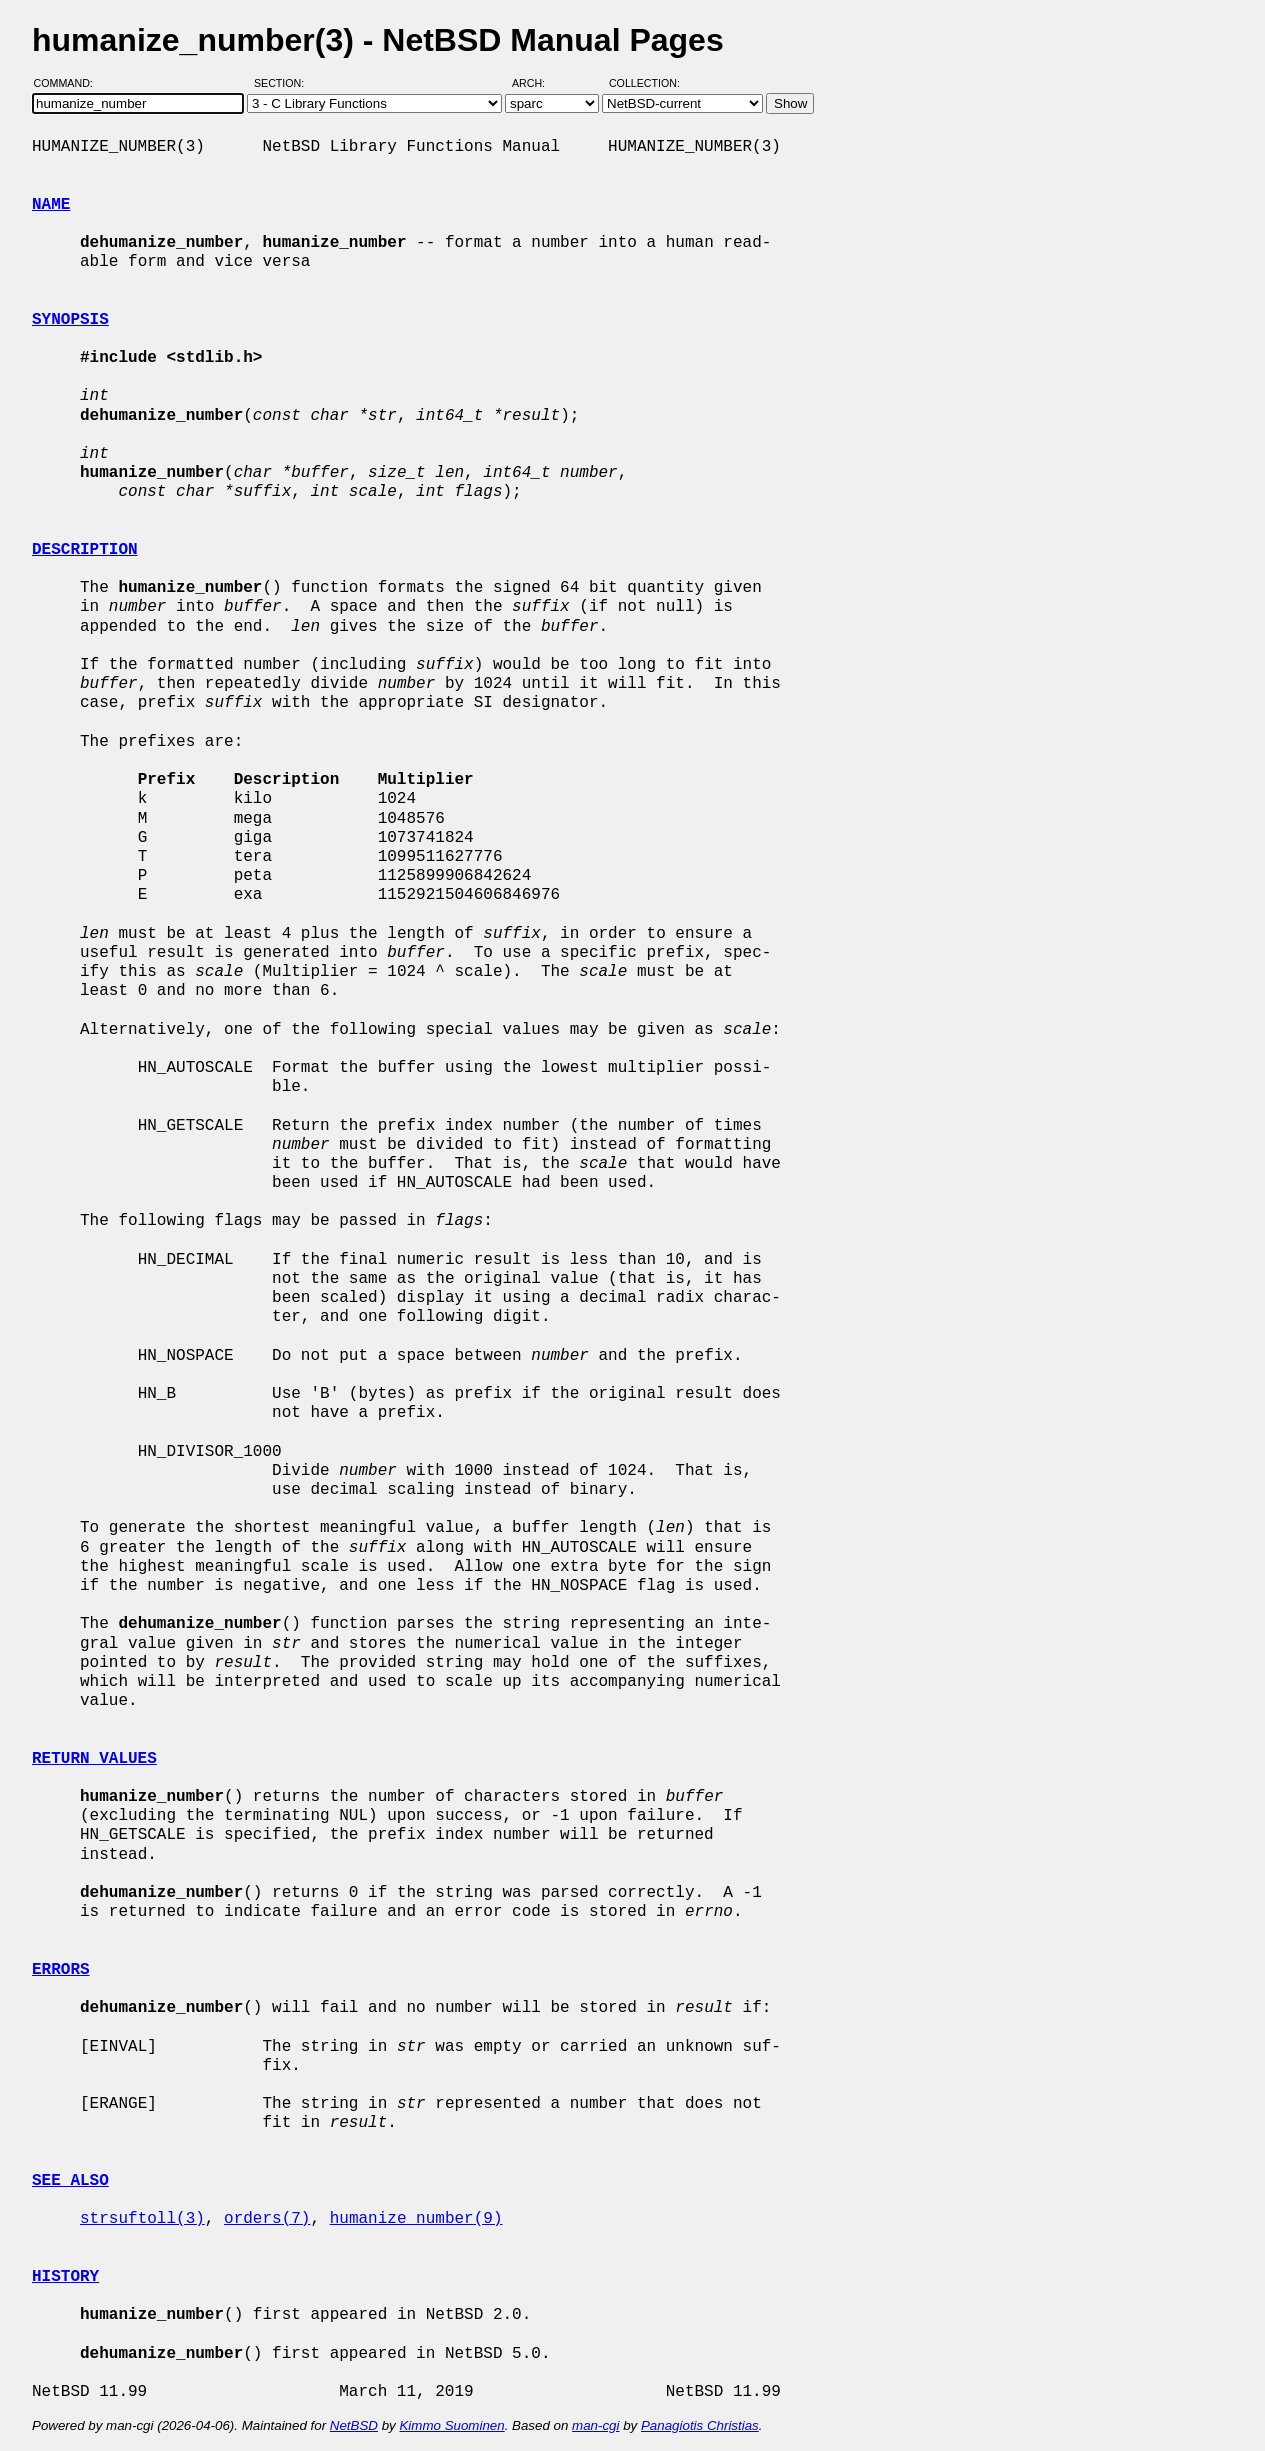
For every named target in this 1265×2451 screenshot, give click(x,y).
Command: (69, 83)
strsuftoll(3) (142, 2219)
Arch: (537, 83)
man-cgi (595, 2425)
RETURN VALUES (94, 1759)
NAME (51, 205)
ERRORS (61, 1970)
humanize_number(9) (416, 2219)
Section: (283, 83)
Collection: (644, 83)
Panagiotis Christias (700, 2425)
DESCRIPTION (85, 550)
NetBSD (354, 2425)
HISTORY (65, 2277)
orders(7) (267, 2219)
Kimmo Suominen (451, 2425)
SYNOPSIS (70, 320)
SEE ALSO (70, 2181)
